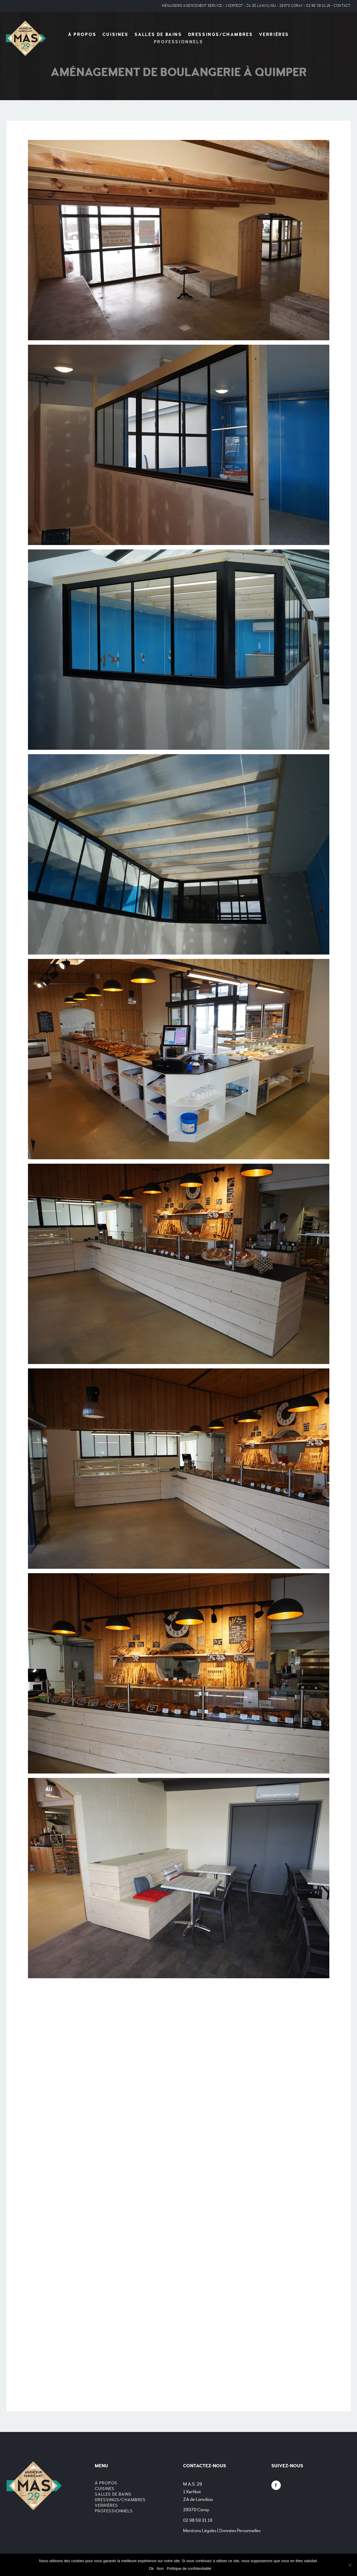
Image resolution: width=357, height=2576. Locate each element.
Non (160, 2568)
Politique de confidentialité (189, 2568)
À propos (82, 34)
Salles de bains (158, 34)
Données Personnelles (239, 2531)
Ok (151, 2568)
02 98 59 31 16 (318, 6)
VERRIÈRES (274, 34)
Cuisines (115, 34)
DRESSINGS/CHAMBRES (220, 34)
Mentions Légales (199, 2531)
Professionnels (178, 42)
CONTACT (342, 6)
